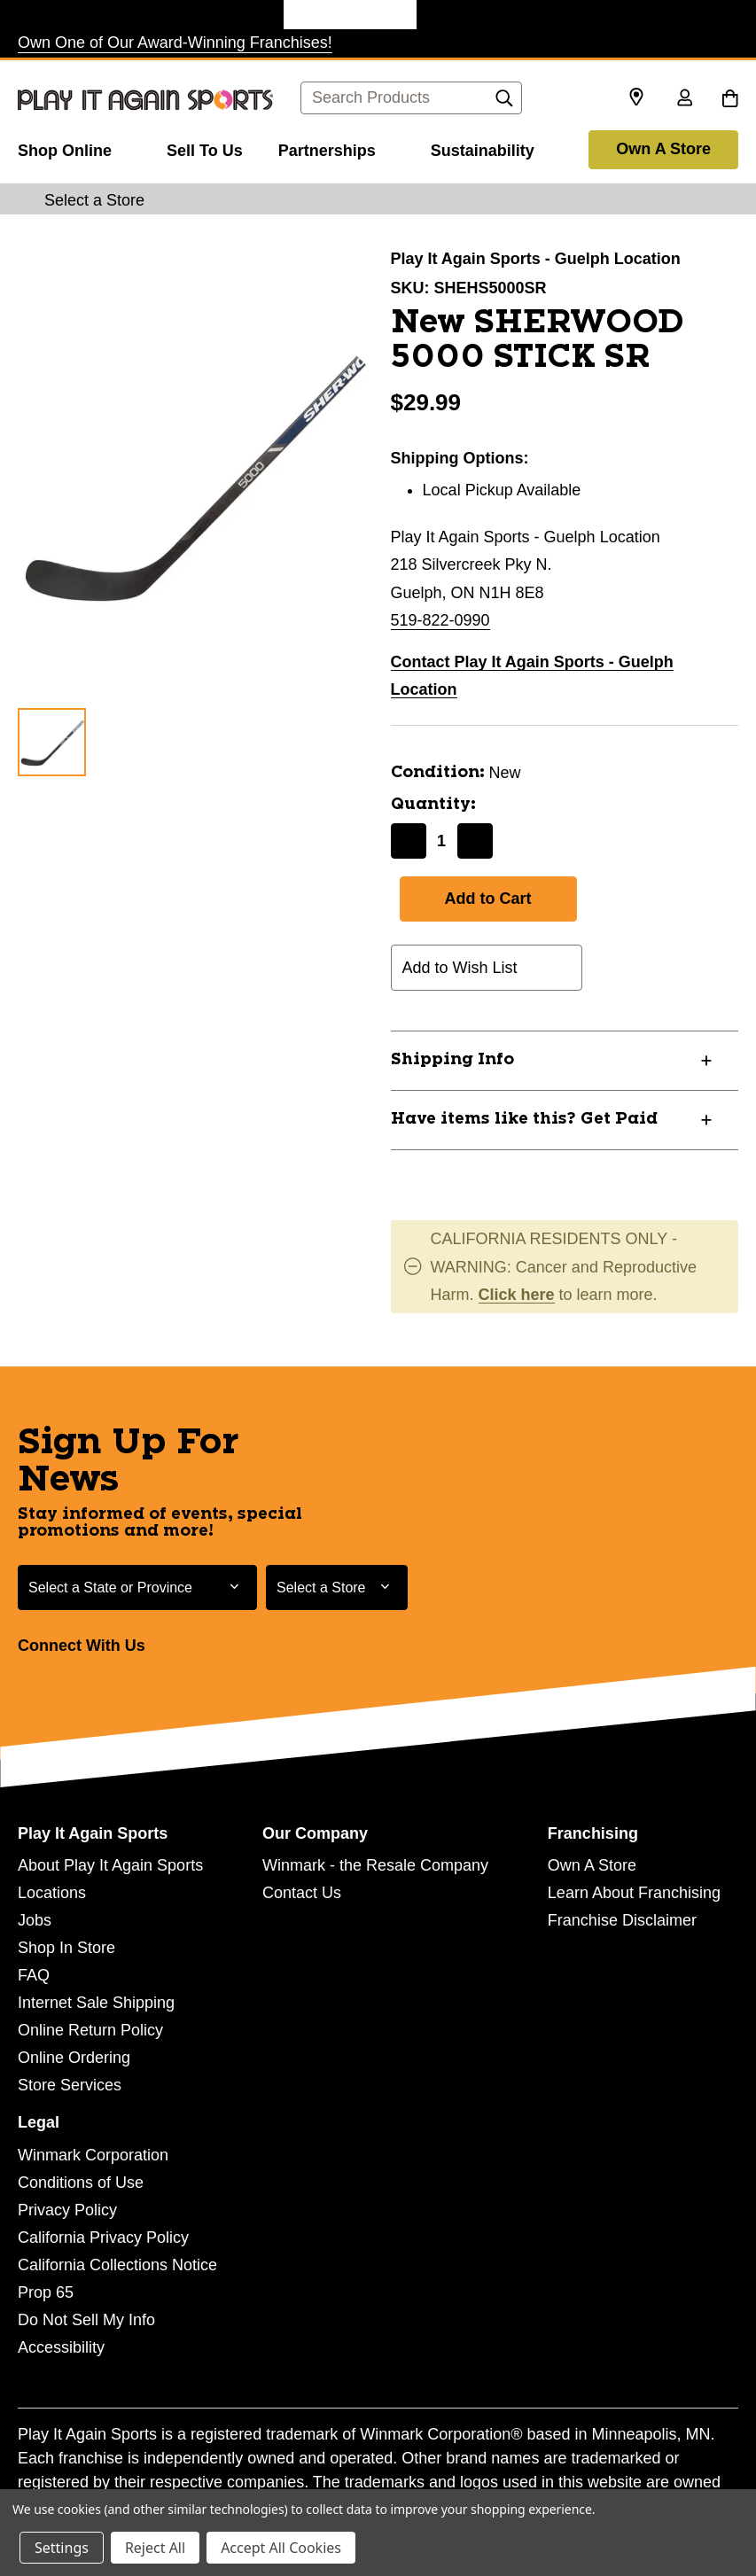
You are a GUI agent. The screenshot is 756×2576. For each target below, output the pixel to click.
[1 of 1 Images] (52, 742)
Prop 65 (46, 2292)
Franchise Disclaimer (622, 1920)
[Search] (504, 103)
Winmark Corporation (93, 2155)
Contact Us (301, 1893)
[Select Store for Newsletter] (337, 1587)
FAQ (34, 1975)
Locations (52, 1893)
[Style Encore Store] (483, 14)
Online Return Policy (90, 2030)
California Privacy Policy (103, 2237)
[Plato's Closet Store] (84, 14)
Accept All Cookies (281, 2547)
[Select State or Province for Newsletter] (137, 1587)
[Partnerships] (337, 148)
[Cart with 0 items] (729, 99)
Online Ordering (74, 2057)
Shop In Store (66, 1948)
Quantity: (433, 805)
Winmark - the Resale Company (375, 1865)
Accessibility (61, 2347)
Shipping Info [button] (452, 1060)
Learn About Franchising (634, 1893)
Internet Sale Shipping (96, 2003)
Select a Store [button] (94, 200)
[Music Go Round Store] (615, 14)
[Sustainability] (482, 148)
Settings (62, 2547)
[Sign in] (684, 99)
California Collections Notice (117, 2265)
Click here (517, 1295)
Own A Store (663, 149)
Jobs (34, 1920)
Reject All (155, 2547)
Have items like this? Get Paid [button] (524, 1119)
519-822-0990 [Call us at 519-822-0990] (440, 620)
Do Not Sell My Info (86, 2320)
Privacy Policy (67, 2210)
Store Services (69, 2085)
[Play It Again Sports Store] (350, 14)
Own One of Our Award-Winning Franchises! (175, 42)
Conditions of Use (81, 2182)
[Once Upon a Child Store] (217, 14)
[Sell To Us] (205, 148)
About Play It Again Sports (110, 1865)
